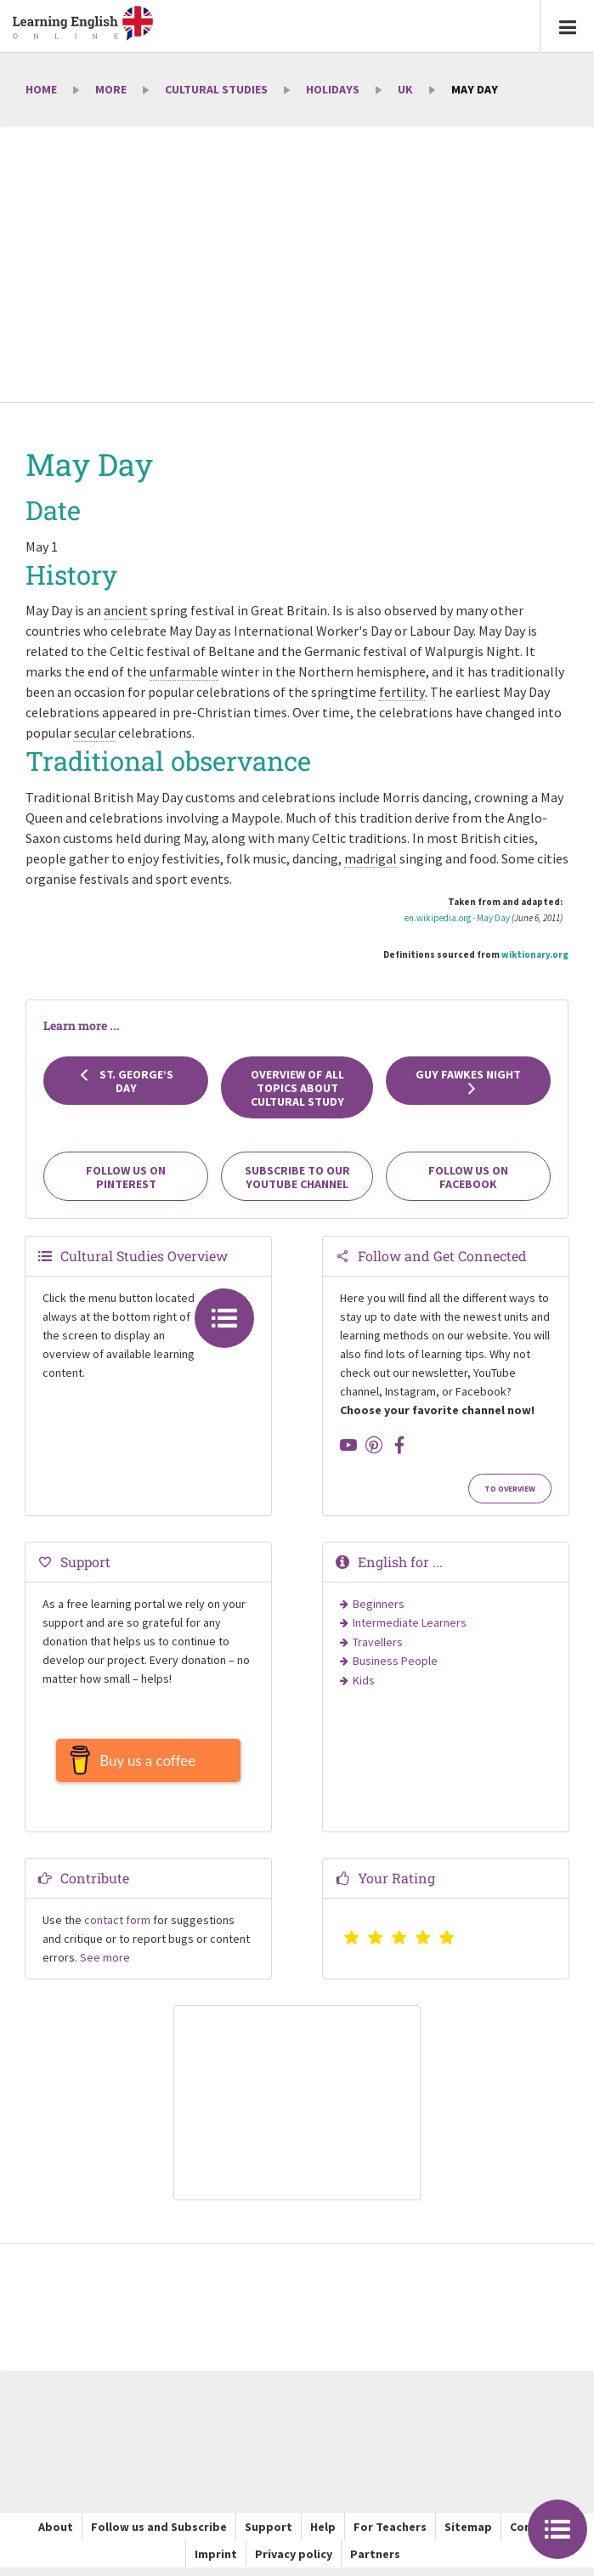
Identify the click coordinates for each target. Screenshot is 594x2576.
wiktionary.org (535, 954)
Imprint (216, 2562)
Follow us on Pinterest (126, 1177)
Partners (375, 2562)
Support (268, 2535)
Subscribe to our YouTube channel (297, 1177)
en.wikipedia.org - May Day (457, 918)
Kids (364, 1680)
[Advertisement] (297, 266)
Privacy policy (293, 2562)
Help (323, 2535)
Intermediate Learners (410, 1622)
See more (105, 1965)
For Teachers (390, 2535)
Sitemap (468, 2535)
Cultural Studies (216, 89)
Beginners (378, 1603)
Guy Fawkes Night (468, 1081)
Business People (395, 1660)
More (111, 89)
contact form (117, 1928)
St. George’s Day (126, 1081)
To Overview (509, 1489)
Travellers (378, 1642)
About (55, 2535)
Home (41, 89)
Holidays (332, 89)
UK (405, 89)
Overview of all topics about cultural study (297, 1088)
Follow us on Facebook (468, 1177)
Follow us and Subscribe (159, 2535)
